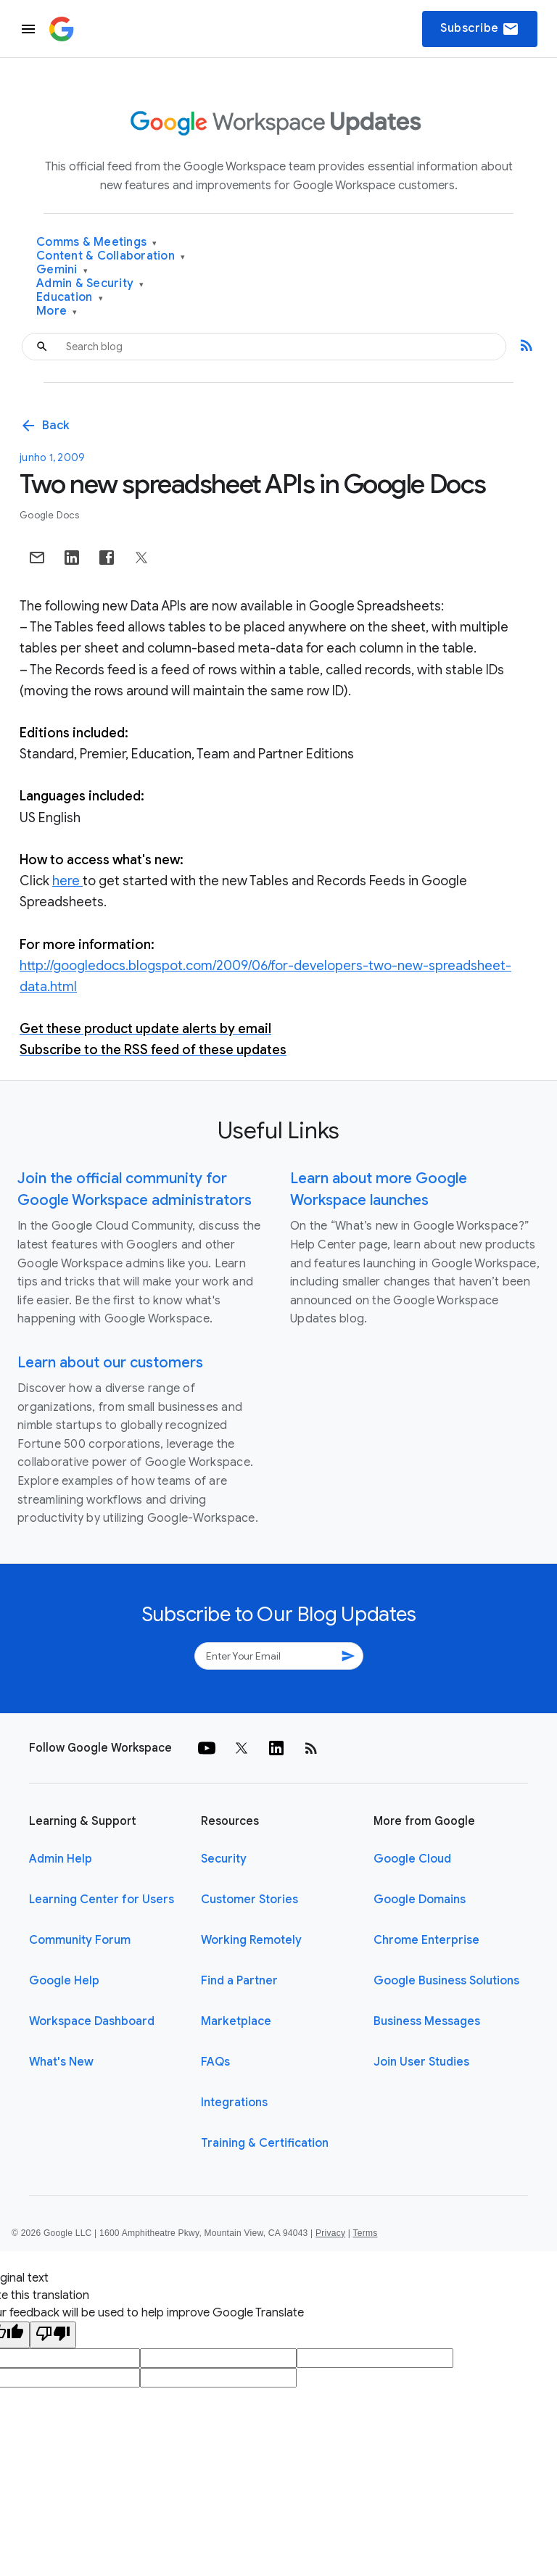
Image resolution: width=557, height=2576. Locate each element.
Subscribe (479, 29)
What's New (61, 2062)
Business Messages (427, 2021)
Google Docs (49, 515)
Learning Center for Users (101, 1899)
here (67, 881)
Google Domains (420, 1899)
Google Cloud (412, 1859)
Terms (364, 2233)
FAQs (215, 2062)
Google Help (64, 1981)
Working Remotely (251, 1940)
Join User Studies (421, 2062)
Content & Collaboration (110, 256)
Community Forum (80, 1940)
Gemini (62, 270)
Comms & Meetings (96, 242)
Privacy (330, 2233)
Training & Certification (265, 2143)
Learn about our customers (110, 1363)
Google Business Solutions (446, 1981)
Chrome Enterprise (426, 1940)
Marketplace (236, 2021)
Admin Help (60, 1859)
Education (69, 298)
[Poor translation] (53, 2335)
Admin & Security (90, 284)
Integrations (234, 2102)
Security (224, 1859)
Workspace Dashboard (91, 2021)
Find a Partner (239, 1981)
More (57, 311)
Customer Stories (249, 1899)
